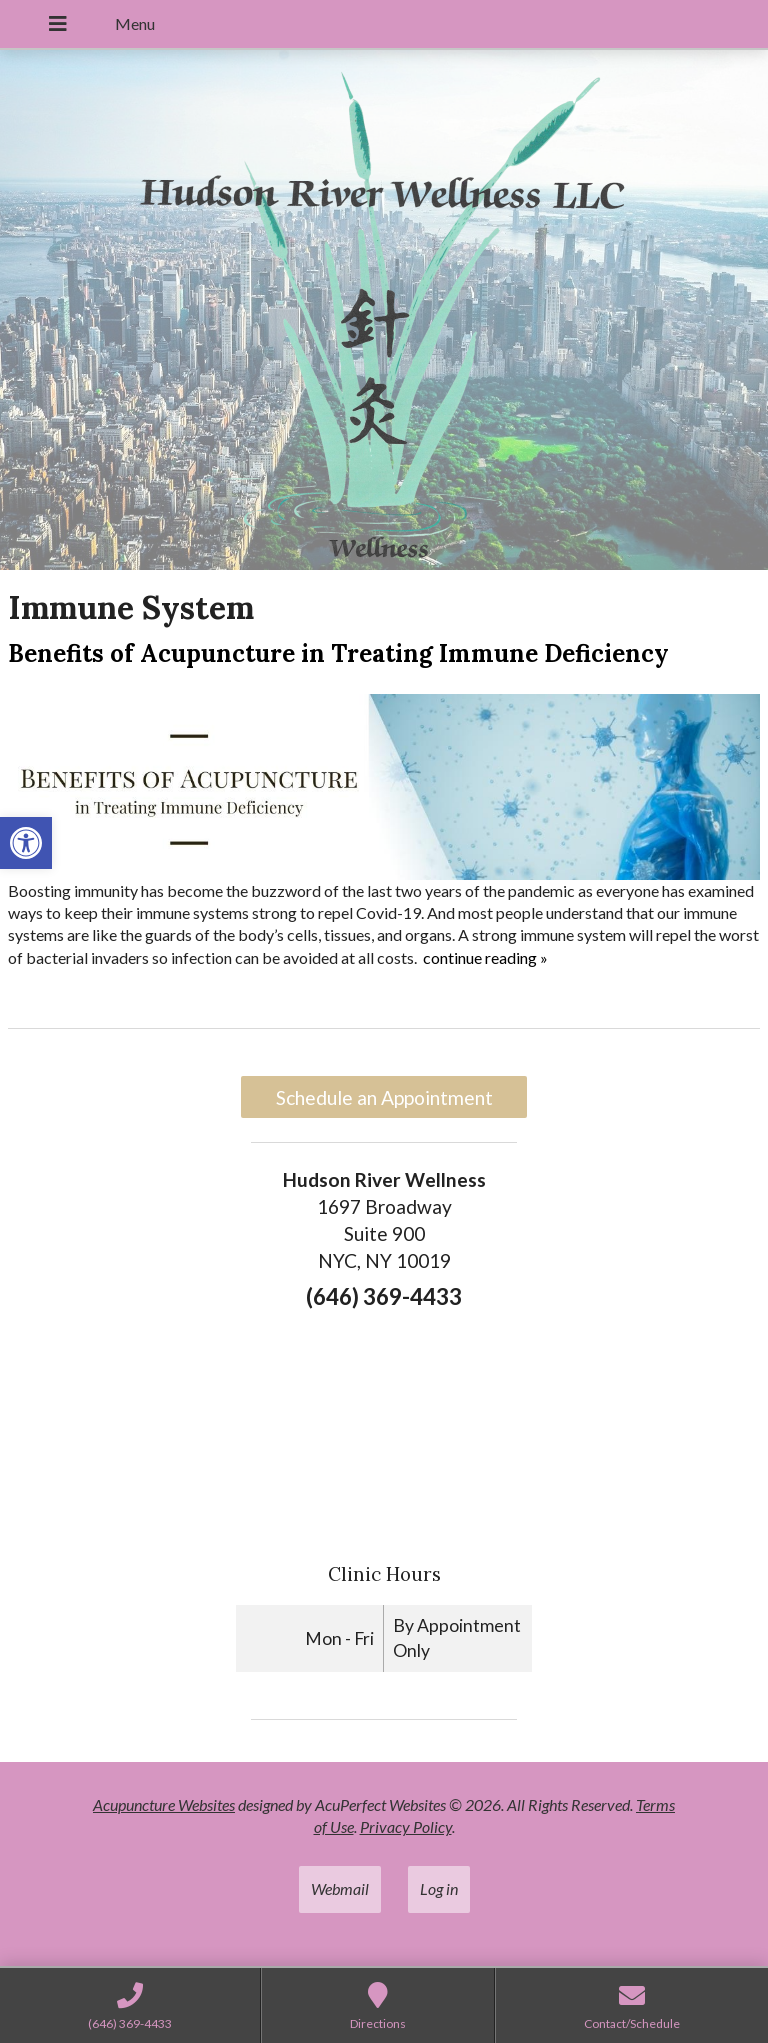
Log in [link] (439, 1888)
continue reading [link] (485, 957)
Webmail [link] (340, 1888)
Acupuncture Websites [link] (164, 1804)
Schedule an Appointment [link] (384, 1097)
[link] (26, 843)
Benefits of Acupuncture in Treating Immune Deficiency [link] (338, 653)
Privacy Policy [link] (406, 1826)
